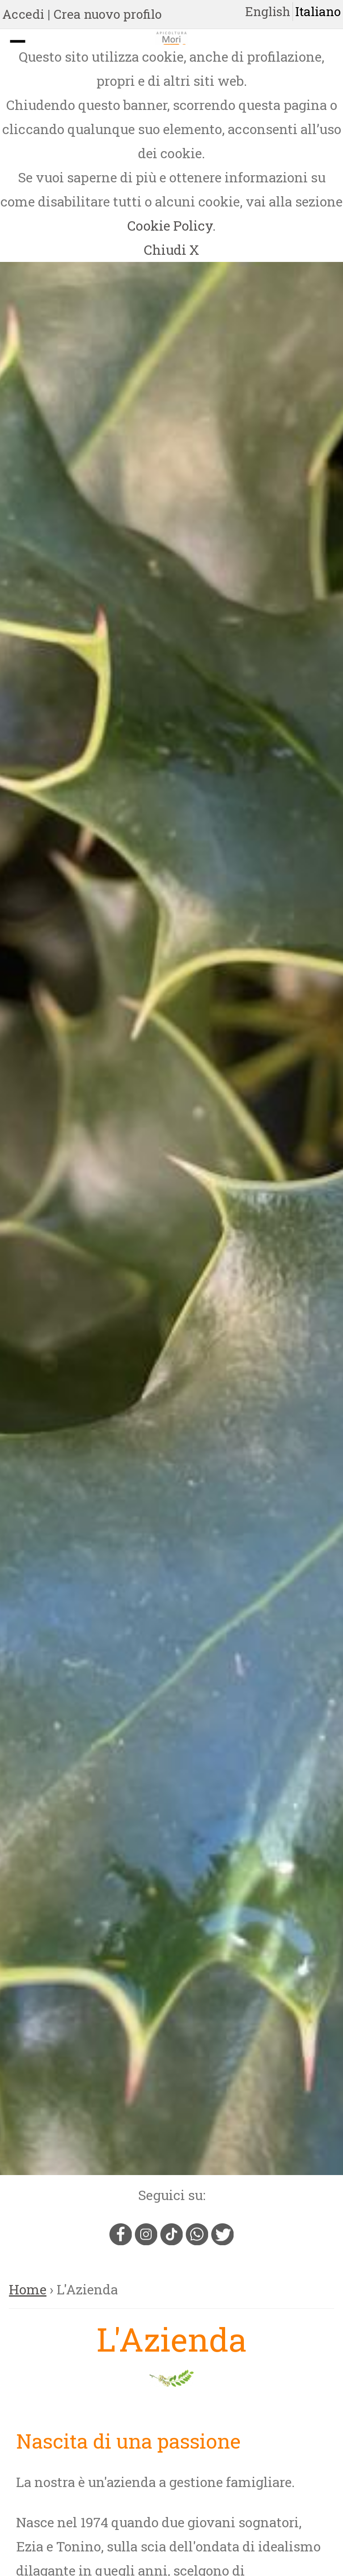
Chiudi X (171, 249)
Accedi (23, 14)
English (267, 11)
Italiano (318, 11)
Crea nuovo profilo (108, 14)
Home (27, 2289)
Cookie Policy (170, 225)
